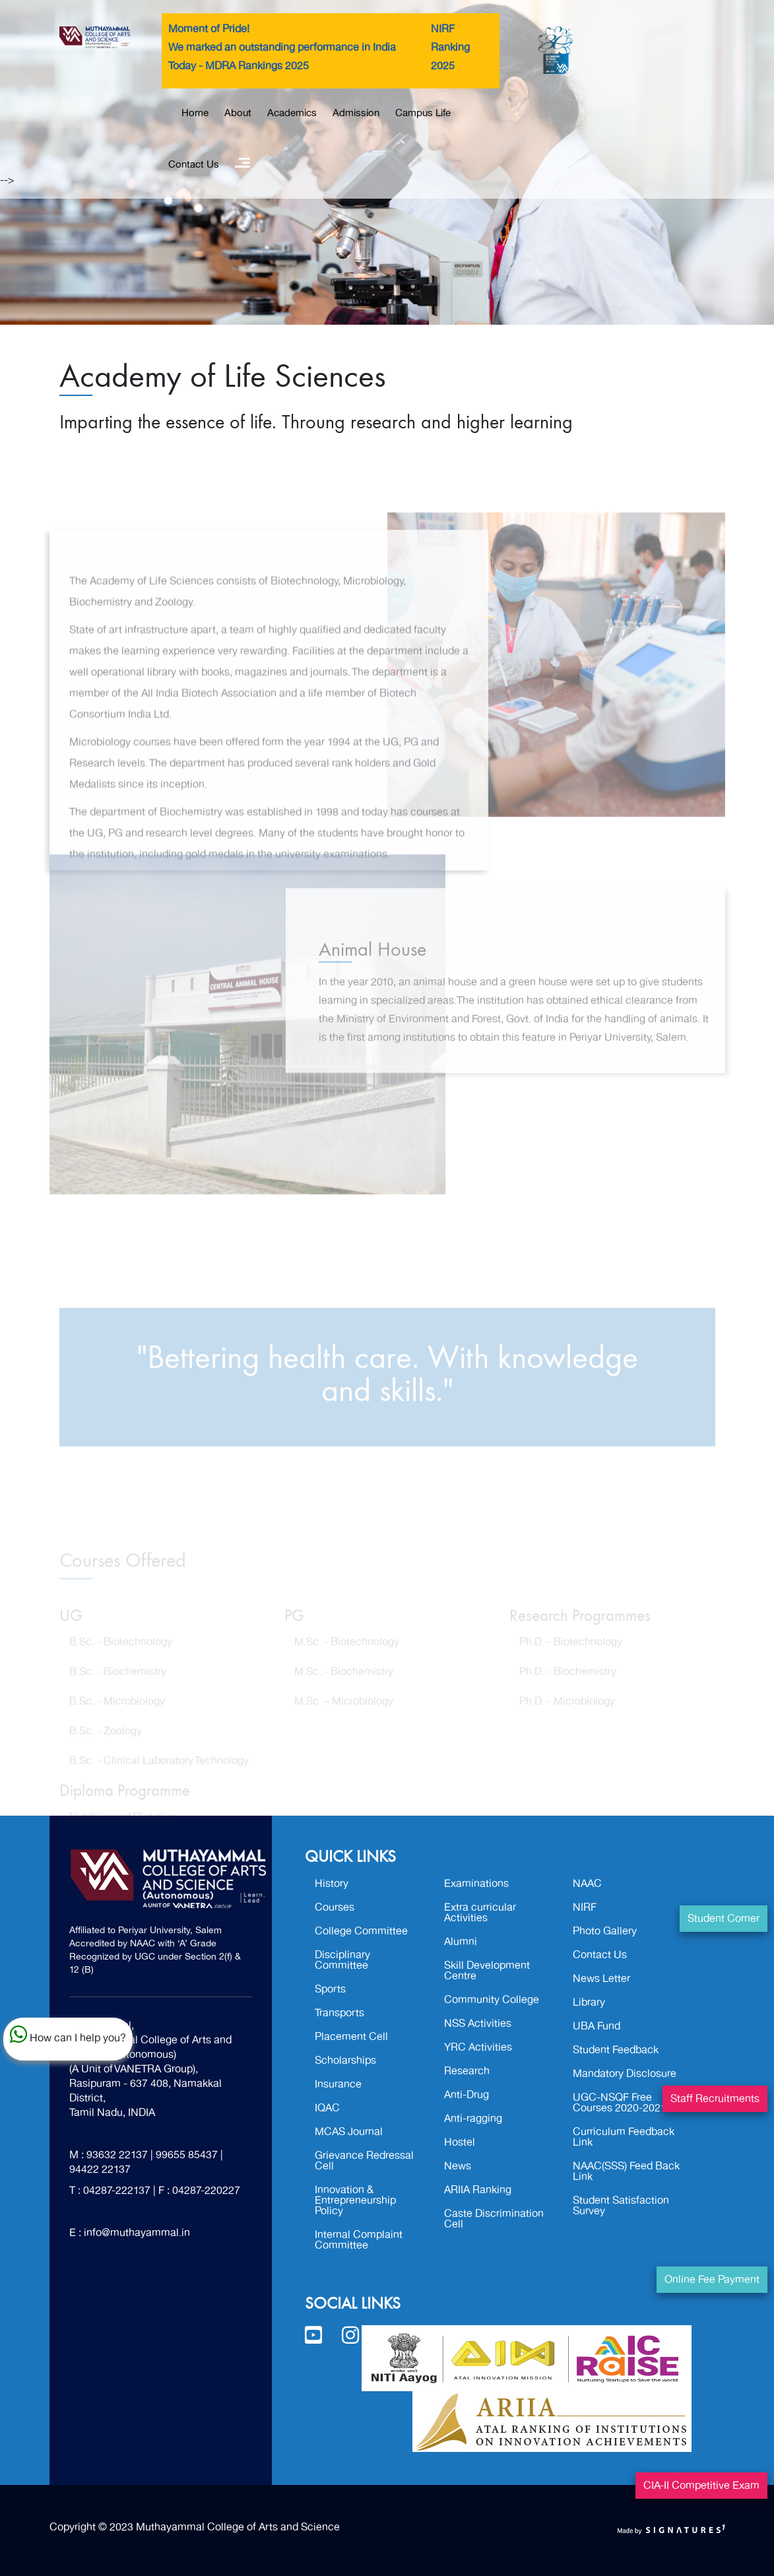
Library (589, 2002)
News (457, 2166)
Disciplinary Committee (342, 1960)
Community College (491, 1999)
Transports (339, 2013)
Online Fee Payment (711, 2279)
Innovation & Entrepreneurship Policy (355, 2200)
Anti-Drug (466, 2094)
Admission (356, 113)
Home (195, 113)
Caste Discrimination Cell (494, 2219)
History (331, 1883)
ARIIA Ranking (477, 2189)
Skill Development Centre (487, 1971)
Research (467, 2071)
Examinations (476, 1883)
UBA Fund (596, 2026)
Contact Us (193, 164)
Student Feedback (616, 2050)
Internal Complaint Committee (359, 2240)
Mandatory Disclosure (624, 2073)
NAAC (587, 1883)
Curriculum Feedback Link (623, 2137)
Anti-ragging (473, 2118)
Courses (334, 1907)
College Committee (361, 1931)
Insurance (338, 2084)
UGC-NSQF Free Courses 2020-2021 (619, 2103)
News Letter (601, 1978)
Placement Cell (351, 2036)
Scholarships (345, 2060)
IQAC (327, 2108)
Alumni (460, 1941)
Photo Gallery (605, 1931)
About (237, 113)
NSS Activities (477, 2023)
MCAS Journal (349, 2131)
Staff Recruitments (714, 2098)
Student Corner (723, 1918)
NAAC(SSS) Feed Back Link (626, 2171)
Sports (330, 1989)
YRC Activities (478, 2047)
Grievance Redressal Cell (364, 2161)
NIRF (585, 1907)
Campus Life (423, 113)
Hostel (459, 2142)
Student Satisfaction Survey (621, 2206)
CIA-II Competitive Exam (701, 2485)
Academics (292, 113)
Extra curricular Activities (480, 1913)
